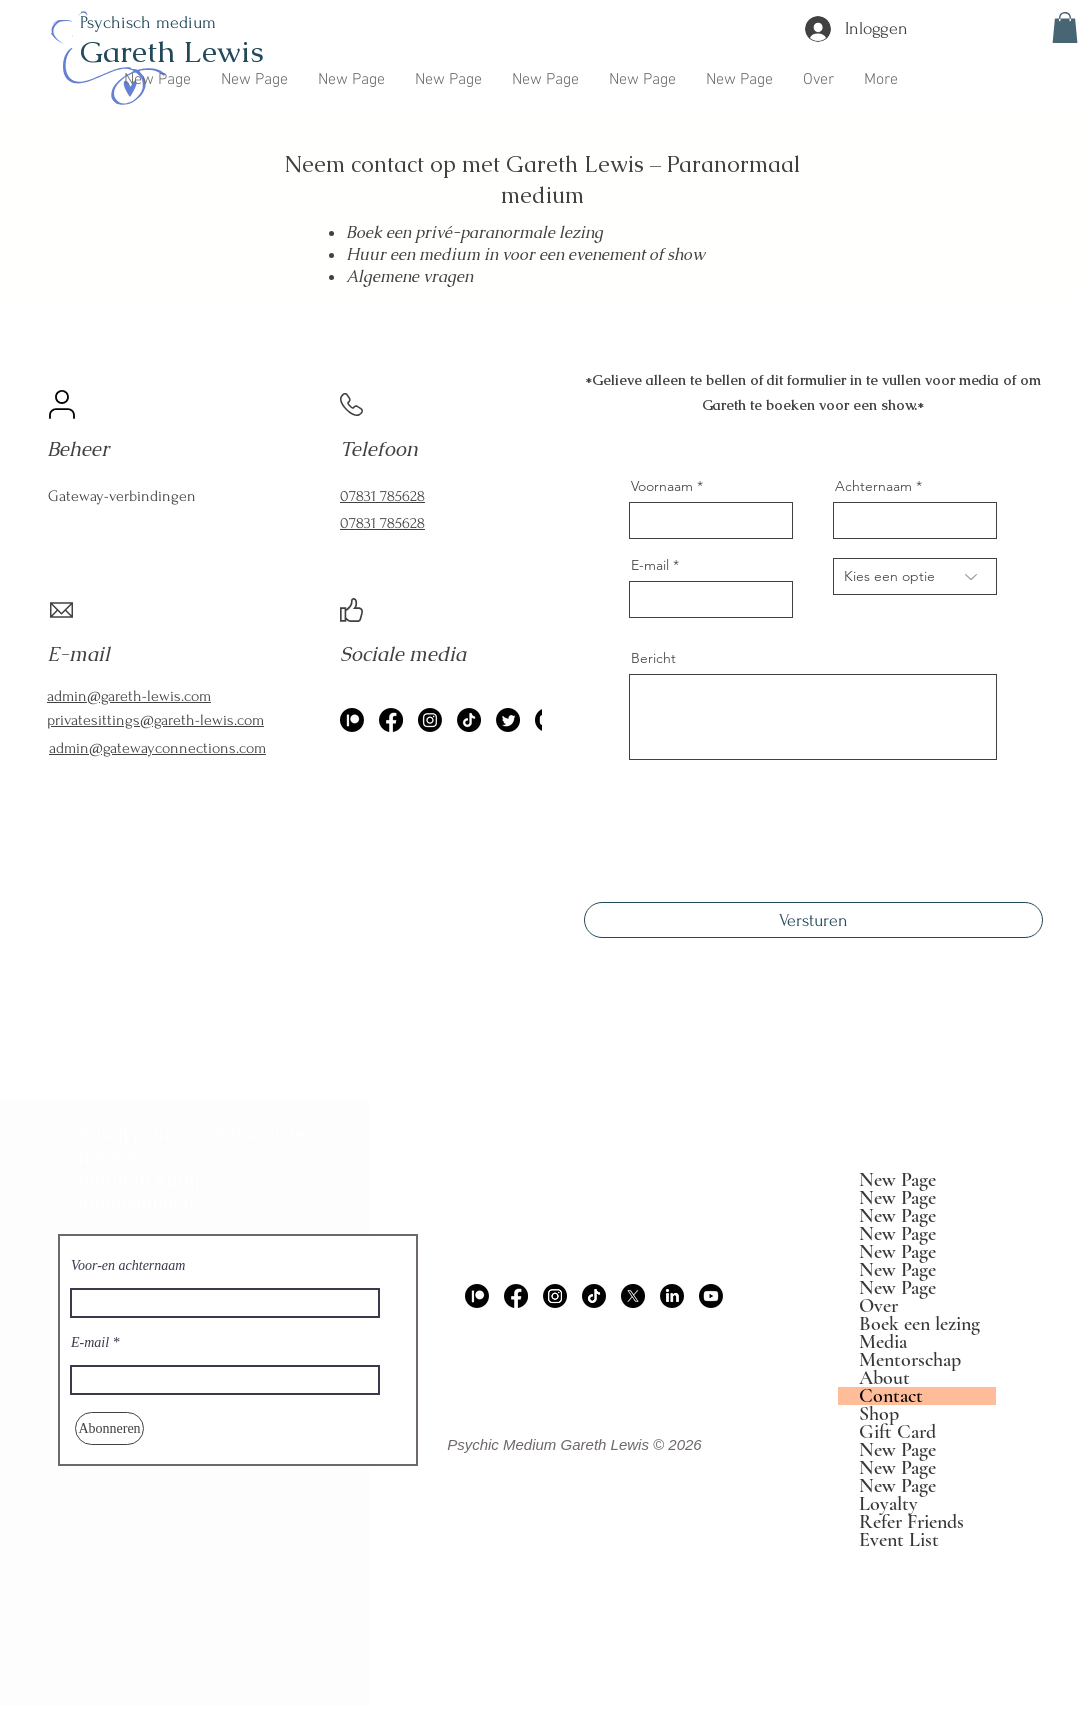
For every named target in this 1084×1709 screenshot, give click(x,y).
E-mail (650, 565)
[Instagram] (430, 720)
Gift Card (897, 1432)
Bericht (653, 658)
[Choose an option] (915, 576)
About (884, 1378)
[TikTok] (469, 720)
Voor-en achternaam (128, 1266)
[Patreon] (477, 1296)
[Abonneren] (109, 1428)
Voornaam (662, 486)
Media (883, 1342)
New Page (897, 1180)
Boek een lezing (919, 1324)
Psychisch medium (148, 22)
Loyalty (888, 1504)
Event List (899, 1540)
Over (878, 1306)
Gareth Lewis (172, 51)
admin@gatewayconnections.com (157, 748)
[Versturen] (813, 920)
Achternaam (873, 486)
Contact (891, 1396)
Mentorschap (910, 1360)
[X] (633, 1296)
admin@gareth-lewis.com (592, 1169)
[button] (1065, 27)
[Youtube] (711, 1296)
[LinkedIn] (672, 1296)
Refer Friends (911, 1522)
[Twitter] (508, 720)
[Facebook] (391, 720)
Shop (879, 1414)
